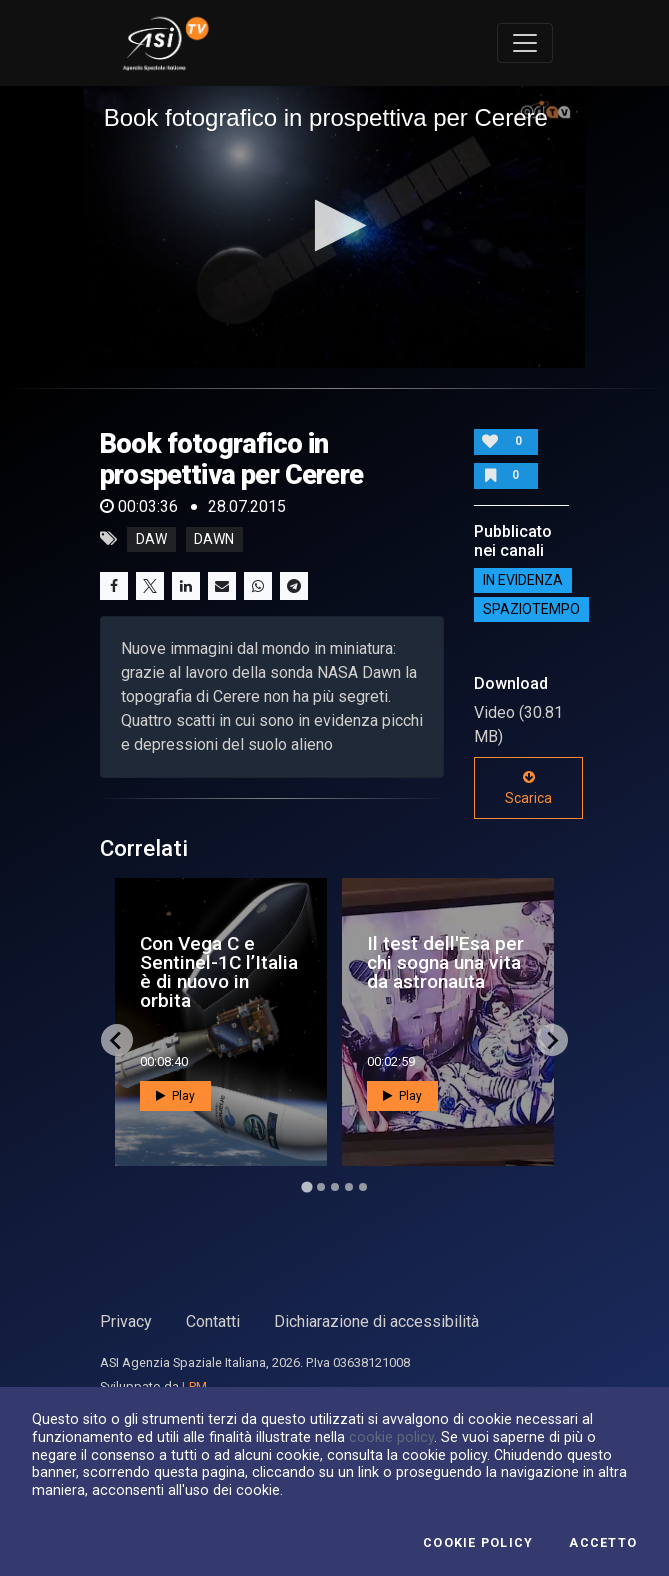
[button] (334, 225)
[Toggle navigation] (525, 43)
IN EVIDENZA (523, 580)
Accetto (603, 1543)
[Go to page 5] (363, 1187)
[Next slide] (552, 1040)
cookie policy (391, 1437)
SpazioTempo (531, 609)
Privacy (126, 1321)
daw (151, 539)
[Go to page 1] (306, 1187)
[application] (335, 227)
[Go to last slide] (117, 1040)
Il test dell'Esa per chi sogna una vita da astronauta (445, 962)
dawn (214, 539)
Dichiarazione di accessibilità (376, 1321)
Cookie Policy (478, 1543)
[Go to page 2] (321, 1187)
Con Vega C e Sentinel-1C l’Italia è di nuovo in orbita (219, 972)
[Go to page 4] (349, 1187)
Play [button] (175, 1096)
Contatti (213, 1321)
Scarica (528, 788)
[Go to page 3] (335, 1187)
